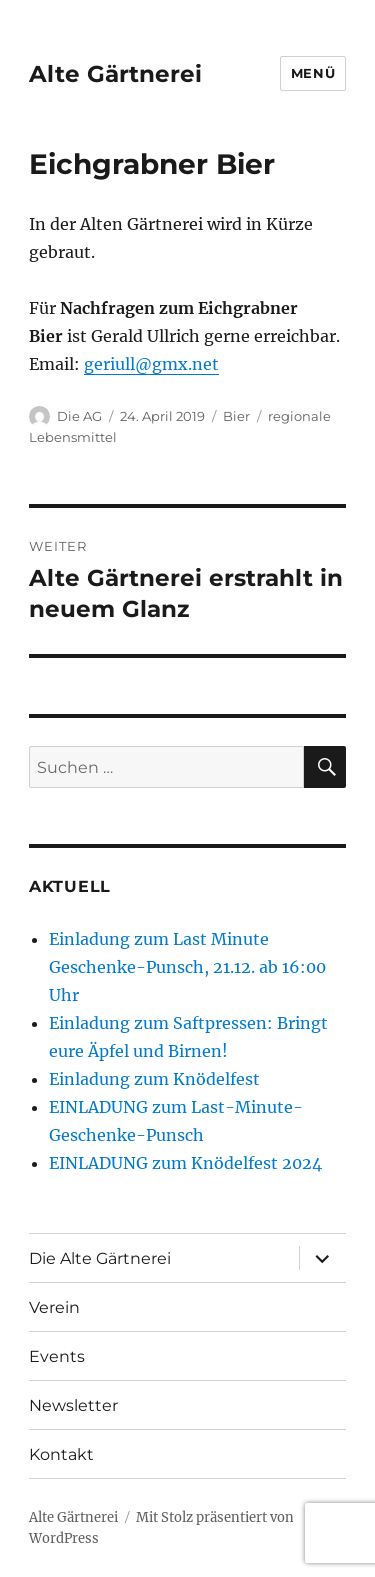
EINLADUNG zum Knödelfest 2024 (185, 1163)
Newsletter (73, 1405)
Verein (54, 1307)
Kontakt (61, 1454)
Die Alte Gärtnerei (100, 1258)
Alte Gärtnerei (115, 74)
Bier (236, 416)
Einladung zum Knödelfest (154, 1079)
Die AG (79, 416)
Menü (313, 73)
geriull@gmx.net (151, 364)
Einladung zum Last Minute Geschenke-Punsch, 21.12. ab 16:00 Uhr (187, 967)
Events (57, 1356)
